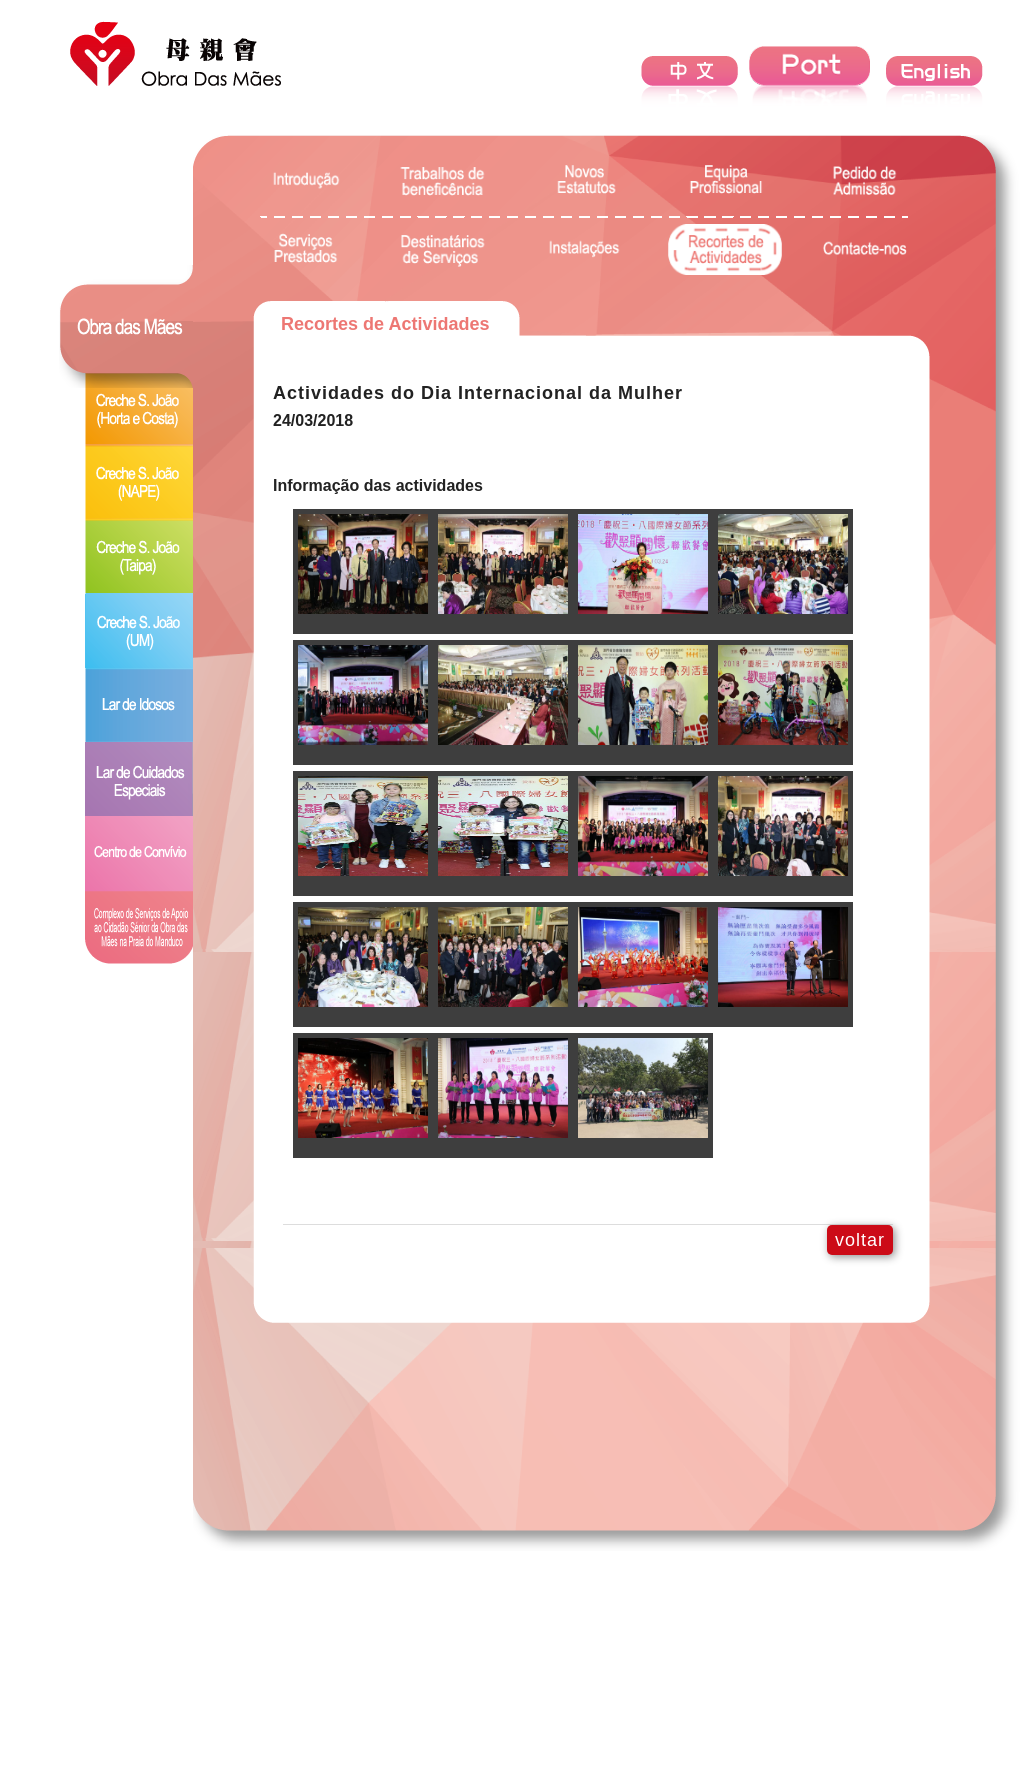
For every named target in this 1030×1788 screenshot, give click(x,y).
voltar (860, 1240)
